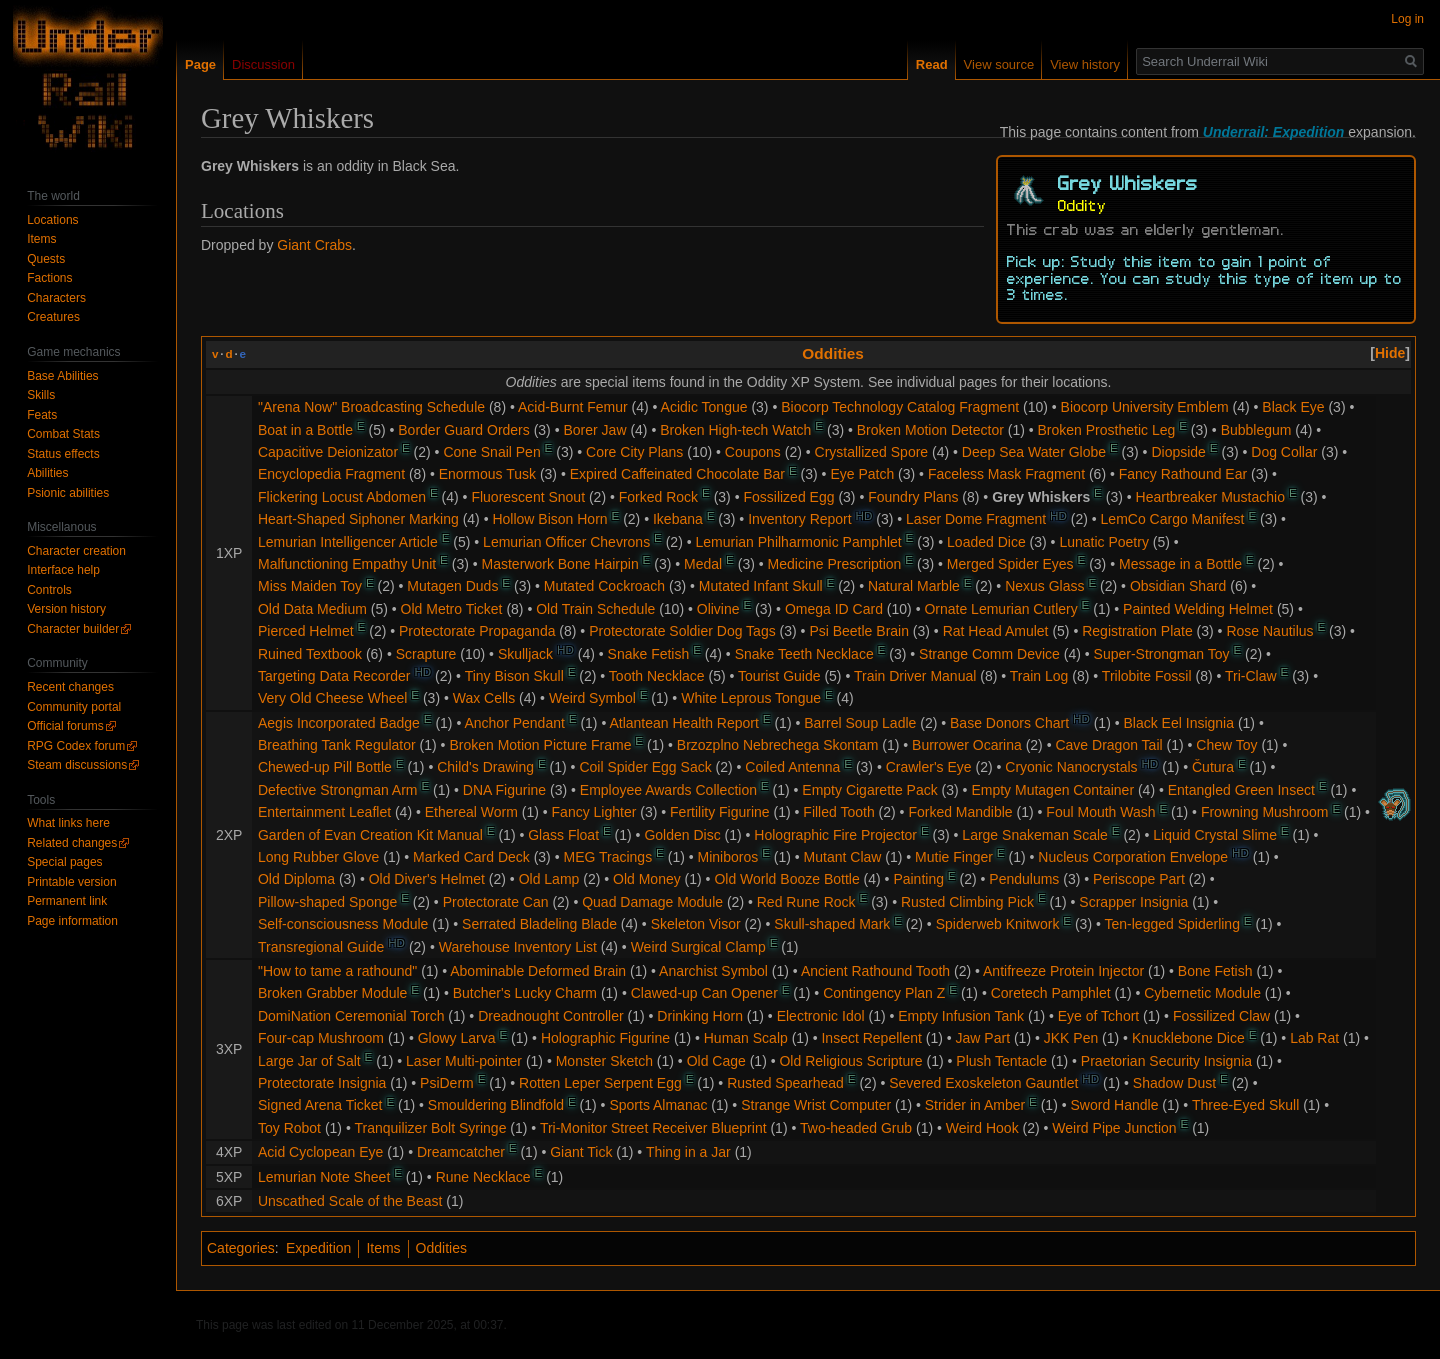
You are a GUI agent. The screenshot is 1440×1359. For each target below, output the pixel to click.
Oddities (833, 353)
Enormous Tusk (487, 474)
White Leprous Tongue (751, 698)
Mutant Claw (843, 857)
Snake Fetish (649, 654)
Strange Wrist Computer (816, 1105)
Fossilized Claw (1221, 1016)
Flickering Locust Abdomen (342, 497)
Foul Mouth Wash (1100, 812)
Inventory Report (800, 519)
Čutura (1213, 767)
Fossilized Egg (788, 497)
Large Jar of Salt (309, 1061)
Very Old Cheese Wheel (332, 698)
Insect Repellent (871, 1038)
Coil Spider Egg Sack (645, 767)
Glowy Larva (457, 1038)
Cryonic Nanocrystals (1071, 767)
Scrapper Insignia (1133, 902)
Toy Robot (289, 1128)
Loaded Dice (986, 542)
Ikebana (678, 519)
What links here (68, 823)
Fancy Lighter (594, 812)
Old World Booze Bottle (786, 879)
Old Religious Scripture (850, 1061)
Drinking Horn (700, 1016)
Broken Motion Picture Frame (540, 745)
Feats (42, 415)
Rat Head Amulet (996, 631)
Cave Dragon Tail (1108, 745)
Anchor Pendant (514, 723)
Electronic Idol (821, 1016)
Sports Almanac (658, 1105)
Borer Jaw (594, 430)
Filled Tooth (838, 812)
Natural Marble (914, 586)
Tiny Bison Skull (514, 676)
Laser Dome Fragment (976, 519)
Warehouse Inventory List (518, 947)
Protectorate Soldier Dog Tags (682, 631)
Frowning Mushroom (1265, 812)
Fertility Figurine (720, 812)
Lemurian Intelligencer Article (348, 542)
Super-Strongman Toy (1162, 654)
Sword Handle (1115, 1105)
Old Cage (716, 1061)
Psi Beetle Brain (859, 631)
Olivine (718, 609)
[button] (1390, 353)
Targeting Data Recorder (334, 676)
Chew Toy (1226, 745)
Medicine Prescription (835, 564)
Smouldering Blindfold (496, 1105)
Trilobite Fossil (1147, 676)
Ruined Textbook (310, 654)
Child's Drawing (485, 767)
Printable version (71, 882)
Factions (49, 278)
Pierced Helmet (306, 631)
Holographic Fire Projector (835, 835)
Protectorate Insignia (322, 1083)
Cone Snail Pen (491, 452)
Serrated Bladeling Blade (539, 924)
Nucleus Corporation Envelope (1133, 857)
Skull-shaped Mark (832, 924)
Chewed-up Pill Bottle (325, 767)
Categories (241, 1248)
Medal (703, 564)
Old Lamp (549, 879)
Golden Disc (682, 835)
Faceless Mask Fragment (1006, 474)
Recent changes (70, 687)
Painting (918, 879)
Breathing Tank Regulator (337, 745)
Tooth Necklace (657, 676)
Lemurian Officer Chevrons (566, 542)
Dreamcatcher (461, 1152)
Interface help (63, 570)
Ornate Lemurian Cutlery (1000, 609)
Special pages (64, 862)
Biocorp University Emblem (1145, 407)
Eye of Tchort (1098, 1016)
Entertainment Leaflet (324, 812)
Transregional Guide (321, 947)
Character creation (76, 551)
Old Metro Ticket (452, 609)
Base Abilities (62, 376)
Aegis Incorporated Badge (339, 723)
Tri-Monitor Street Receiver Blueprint (653, 1128)
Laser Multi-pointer (464, 1061)
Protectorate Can (496, 902)
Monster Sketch (604, 1061)
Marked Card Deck (471, 857)
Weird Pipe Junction (1114, 1128)
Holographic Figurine (605, 1038)
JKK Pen (1071, 1038)
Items (383, 1248)
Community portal (74, 707)
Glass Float (563, 835)
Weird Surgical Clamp (698, 947)
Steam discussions (77, 765)
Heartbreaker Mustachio (1210, 497)
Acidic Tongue (704, 407)
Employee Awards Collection (668, 790)
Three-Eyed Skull (1245, 1105)
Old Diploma (296, 879)
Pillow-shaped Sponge (327, 902)
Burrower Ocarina (967, 745)
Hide (1390, 353)
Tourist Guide (779, 676)
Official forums (65, 726)
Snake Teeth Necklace (804, 654)
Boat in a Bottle (305, 430)
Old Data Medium (312, 609)
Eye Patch (862, 474)
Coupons (753, 452)
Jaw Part (983, 1038)
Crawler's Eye (929, 767)
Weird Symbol (592, 698)
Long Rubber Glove (318, 857)
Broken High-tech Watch (735, 430)
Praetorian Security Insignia (1166, 1061)
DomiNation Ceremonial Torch (351, 1016)
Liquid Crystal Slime (1215, 835)
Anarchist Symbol (713, 971)
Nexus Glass (1044, 586)
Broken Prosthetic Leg (1107, 430)
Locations (52, 220)
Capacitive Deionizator (328, 452)
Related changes (72, 843)
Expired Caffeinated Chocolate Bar (677, 474)
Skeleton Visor (696, 924)
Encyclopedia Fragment (331, 474)
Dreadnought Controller (551, 1016)
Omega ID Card (834, 609)
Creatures (53, 317)
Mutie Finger (954, 857)
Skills (41, 395)
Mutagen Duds (452, 586)
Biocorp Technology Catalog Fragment (900, 407)
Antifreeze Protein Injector (1063, 971)
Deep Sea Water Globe (1034, 452)
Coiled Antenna (792, 767)
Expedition (318, 1248)
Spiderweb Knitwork (998, 924)
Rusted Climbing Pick (967, 902)
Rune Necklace (483, 1177)
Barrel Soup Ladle (860, 723)
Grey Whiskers (1041, 497)
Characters (56, 298)
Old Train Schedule (595, 609)
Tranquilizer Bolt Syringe (430, 1128)
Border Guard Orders (464, 430)
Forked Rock (658, 497)
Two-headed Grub (856, 1128)
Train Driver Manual (915, 676)
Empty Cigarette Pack (869, 790)
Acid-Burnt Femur (573, 407)
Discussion (263, 64)
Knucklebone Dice (1188, 1038)
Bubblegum (1256, 430)
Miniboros (728, 857)
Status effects (63, 454)
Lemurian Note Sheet (324, 1177)
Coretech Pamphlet (1051, 993)
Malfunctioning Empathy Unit (347, 564)
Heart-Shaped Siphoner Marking (358, 519)
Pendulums (1024, 879)
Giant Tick (581, 1152)
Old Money (647, 879)
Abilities (47, 473)
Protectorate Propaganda (477, 631)
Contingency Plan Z (884, 993)
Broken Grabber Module (332, 993)
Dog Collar (1284, 452)
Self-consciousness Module (343, 924)
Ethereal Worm (471, 812)
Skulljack (525, 654)
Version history (66, 609)
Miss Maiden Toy (310, 586)
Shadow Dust (1174, 1083)
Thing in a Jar (688, 1152)
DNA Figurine (504, 790)
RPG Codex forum (76, 746)
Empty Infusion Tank (961, 1016)
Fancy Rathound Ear (1183, 474)
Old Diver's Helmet (427, 879)
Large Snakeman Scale (1035, 835)
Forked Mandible (960, 812)
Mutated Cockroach (604, 586)
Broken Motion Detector (930, 430)
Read (932, 64)
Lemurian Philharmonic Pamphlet (799, 542)
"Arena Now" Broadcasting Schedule (371, 407)
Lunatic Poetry (1104, 542)
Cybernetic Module (1202, 993)
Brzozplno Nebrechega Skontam (778, 745)
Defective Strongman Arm (338, 790)
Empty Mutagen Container (1052, 790)
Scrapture (426, 654)
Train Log (1039, 676)
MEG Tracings (607, 857)
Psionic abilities (68, 493)
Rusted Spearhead (785, 1083)
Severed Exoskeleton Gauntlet (983, 1083)
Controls (49, 590)
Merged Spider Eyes (1010, 564)
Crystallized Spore (872, 452)
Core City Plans (634, 452)
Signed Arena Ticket (320, 1105)
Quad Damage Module (652, 902)
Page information (72, 921)
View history (1085, 64)
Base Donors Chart (1009, 723)
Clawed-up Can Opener (704, 993)
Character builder (73, 629)
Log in (1407, 19)
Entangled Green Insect (1241, 790)
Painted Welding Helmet (1198, 609)
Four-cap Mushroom (321, 1038)
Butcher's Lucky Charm (525, 993)
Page (200, 64)
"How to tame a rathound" (337, 971)
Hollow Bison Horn (549, 519)
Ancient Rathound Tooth (875, 971)
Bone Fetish (1215, 971)
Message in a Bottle (1180, 564)
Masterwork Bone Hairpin (560, 564)
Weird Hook (982, 1128)
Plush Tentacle (1001, 1061)
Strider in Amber (975, 1105)
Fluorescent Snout (528, 497)
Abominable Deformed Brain (538, 971)
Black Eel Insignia (1179, 723)
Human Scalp (746, 1038)
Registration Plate (1137, 631)
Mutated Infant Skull (761, 586)
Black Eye (1293, 407)
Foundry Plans (913, 497)
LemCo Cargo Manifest (1173, 519)
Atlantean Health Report (683, 723)
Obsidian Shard (1178, 586)
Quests (46, 259)
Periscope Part (1139, 879)
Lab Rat (1314, 1038)
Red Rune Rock (806, 902)
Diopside (1178, 452)
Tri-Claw (1251, 676)
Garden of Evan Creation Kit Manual (370, 835)
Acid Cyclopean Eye (320, 1152)
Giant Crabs (314, 245)
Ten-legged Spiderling (1172, 924)
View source (999, 64)
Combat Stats (63, 434)
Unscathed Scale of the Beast (350, 1201)
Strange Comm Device (989, 654)
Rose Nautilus (1269, 631)
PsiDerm (447, 1083)
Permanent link (67, 901)
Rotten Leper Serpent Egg (600, 1083)
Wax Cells (484, 698)
